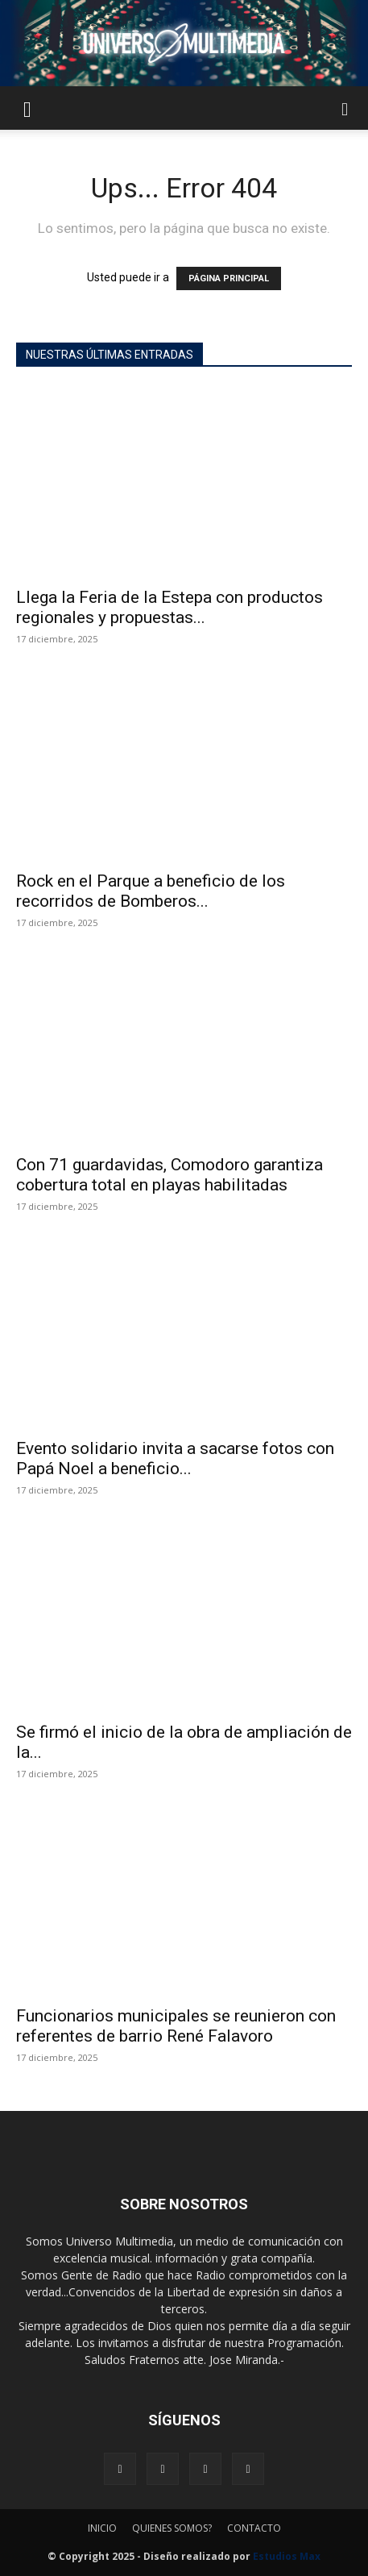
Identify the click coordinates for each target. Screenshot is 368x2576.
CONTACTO (254, 2528)
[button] (27, 108)
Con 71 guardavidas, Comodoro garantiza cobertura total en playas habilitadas (169, 1175)
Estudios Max (286, 2556)
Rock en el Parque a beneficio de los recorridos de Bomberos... (150, 891)
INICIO (102, 2528)
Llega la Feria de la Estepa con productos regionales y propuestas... (169, 607)
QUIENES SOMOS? (172, 2528)
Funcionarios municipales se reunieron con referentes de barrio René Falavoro (176, 2026)
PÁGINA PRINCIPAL (228, 278)
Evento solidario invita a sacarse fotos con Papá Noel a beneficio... (175, 1458)
